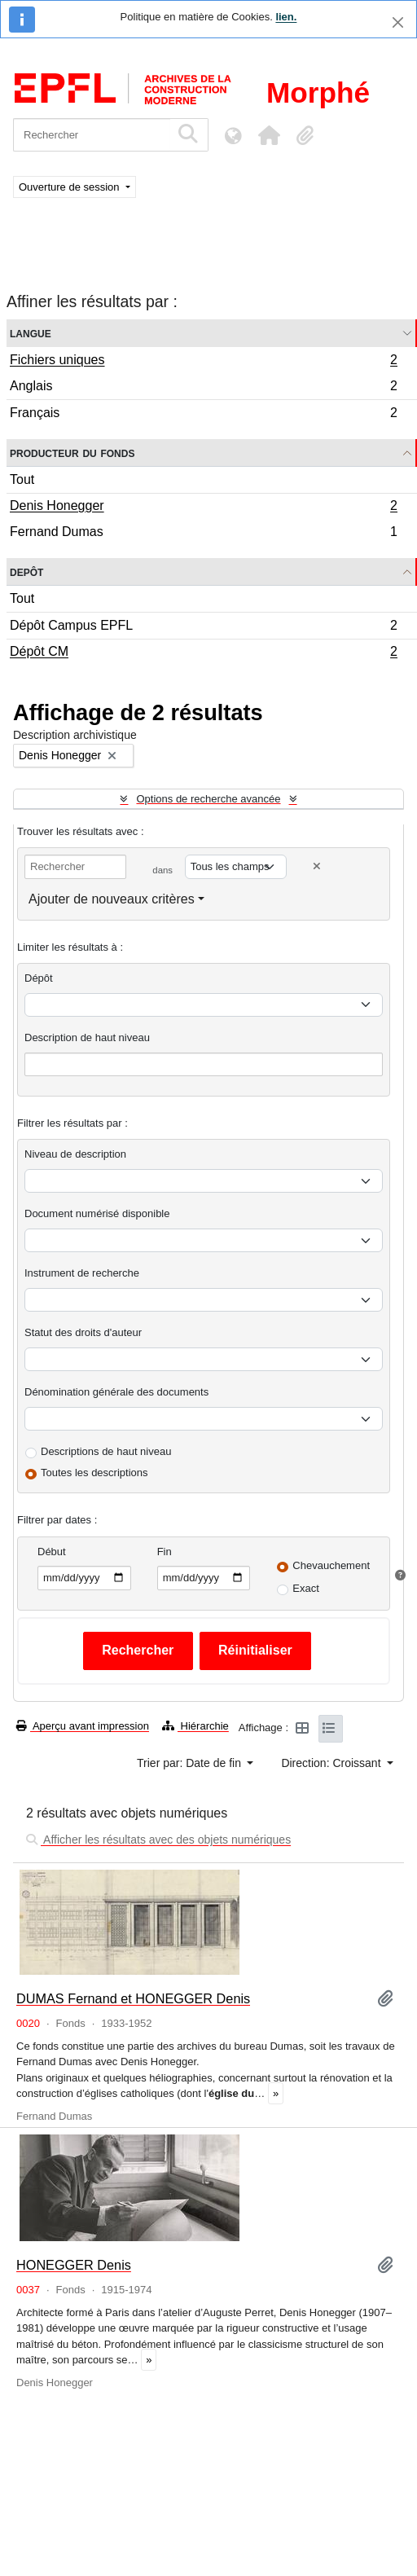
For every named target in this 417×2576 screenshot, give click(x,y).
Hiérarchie (195, 1726)
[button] (269, 135)
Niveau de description (75, 1154)
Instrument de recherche (81, 1273)
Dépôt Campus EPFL (203, 628)
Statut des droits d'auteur (83, 1332)
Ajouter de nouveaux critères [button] (112, 899)
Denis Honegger (203, 507)
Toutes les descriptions (94, 1472)
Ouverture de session (70, 187)
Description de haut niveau (87, 1037)
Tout (22, 479)
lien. (285, 17)
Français (203, 414)
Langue (30, 333)
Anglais (203, 388)
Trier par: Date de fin (190, 1762)
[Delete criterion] (317, 866)
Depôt (26, 571)
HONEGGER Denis (73, 2264)
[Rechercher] (91, 135)
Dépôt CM (203, 653)
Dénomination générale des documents (116, 1392)
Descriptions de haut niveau (106, 1451)
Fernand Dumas (203, 533)
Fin (164, 1551)
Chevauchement (331, 1565)
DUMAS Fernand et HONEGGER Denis (133, 1998)
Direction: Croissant (332, 1762)
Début (51, 1551)
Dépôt (38, 978)
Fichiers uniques (203, 361)
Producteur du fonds (72, 452)
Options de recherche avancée (208, 799)
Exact (305, 1588)
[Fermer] (398, 22)
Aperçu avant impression (82, 1726)
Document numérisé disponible (96, 1213)
